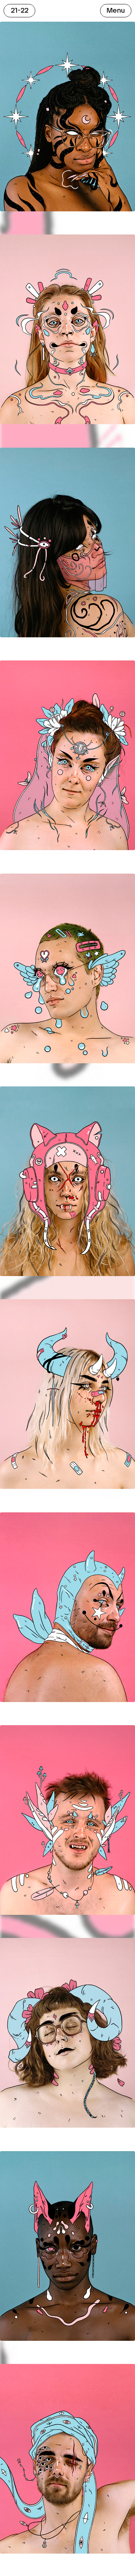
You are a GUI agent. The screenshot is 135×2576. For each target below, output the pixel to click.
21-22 (19, 10)
